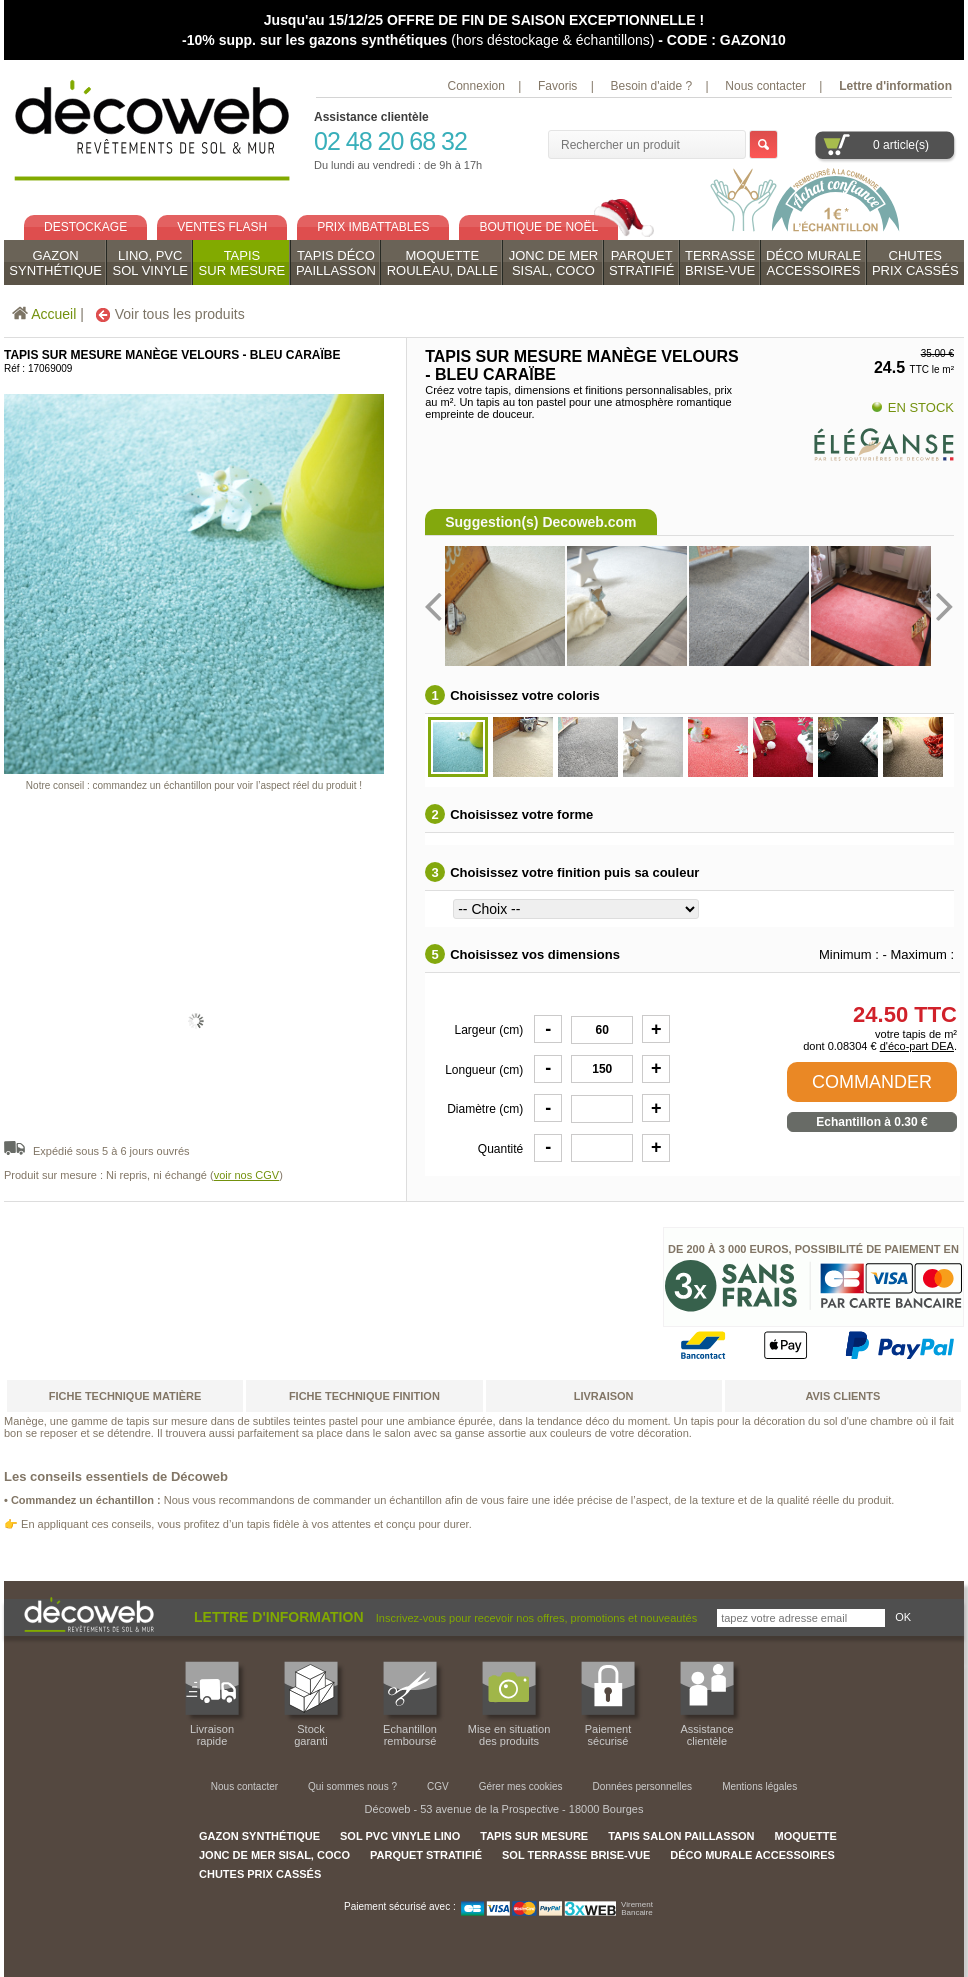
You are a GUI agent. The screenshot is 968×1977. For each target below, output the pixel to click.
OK (903, 1617)
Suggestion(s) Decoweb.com (540, 522)
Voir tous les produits (170, 314)
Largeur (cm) (489, 1028)
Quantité (500, 1147)
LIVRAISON (604, 1396)
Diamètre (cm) (485, 1107)
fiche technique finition (364, 1396)
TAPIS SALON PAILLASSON (681, 1836)
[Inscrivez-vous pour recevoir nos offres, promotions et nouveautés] (801, 1618)
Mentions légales (759, 1786)
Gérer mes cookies (521, 1786)
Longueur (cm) (484, 1068)
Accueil (53, 314)
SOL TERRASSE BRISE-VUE (576, 1855)
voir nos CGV (246, 1175)
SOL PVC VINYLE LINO (400, 1836)
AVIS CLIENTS (842, 1396)
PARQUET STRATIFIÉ (426, 1855)
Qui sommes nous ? (352, 1786)
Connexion (476, 86)
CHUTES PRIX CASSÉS (260, 1874)
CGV (438, 1786)
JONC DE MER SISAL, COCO (274, 1855)
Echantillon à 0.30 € (871, 1122)
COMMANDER (872, 1082)
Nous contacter (765, 86)
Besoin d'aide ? (651, 86)
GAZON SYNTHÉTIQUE (259, 1836)
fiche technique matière (125, 1396)
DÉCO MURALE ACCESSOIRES (752, 1855)
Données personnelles (643, 1786)
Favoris (557, 86)
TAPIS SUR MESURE (534, 1836)
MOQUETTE (805, 1836)
